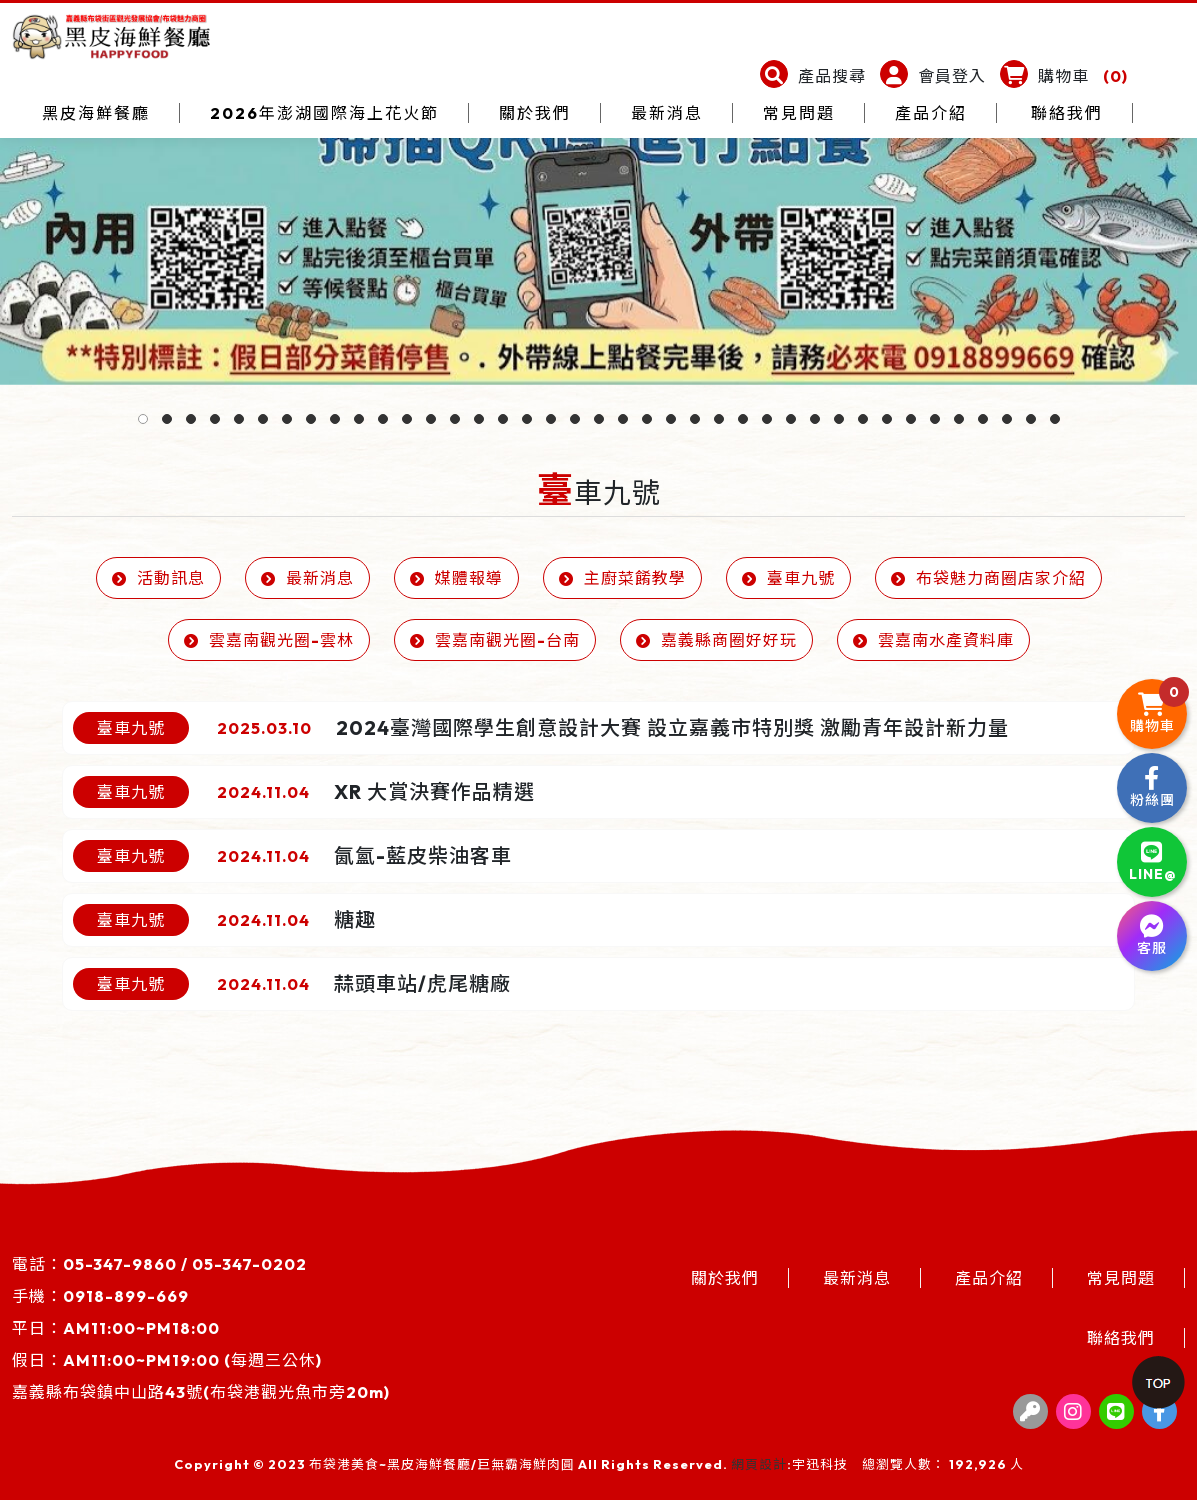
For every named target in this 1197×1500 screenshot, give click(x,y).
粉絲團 (1152, 787)
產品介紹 (931, 113)
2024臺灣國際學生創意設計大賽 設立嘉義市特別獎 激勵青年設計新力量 (672, 727)
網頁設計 (759, 1464)
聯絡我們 (1067, 113)
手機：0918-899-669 (100, 1296)
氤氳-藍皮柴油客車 (423, 855)
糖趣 (355, 919)
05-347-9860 (120, 1264)
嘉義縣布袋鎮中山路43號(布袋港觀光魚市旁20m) (201, 1392)
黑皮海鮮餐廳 (96, 113)
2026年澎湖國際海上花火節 (324, 113)
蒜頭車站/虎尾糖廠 (422, 983)
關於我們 (535, 113)
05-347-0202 (249, 1264)
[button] (813, 76)
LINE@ (1152, 861)
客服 (1152, 935)
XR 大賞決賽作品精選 (434, 791)
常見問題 (799, 113)
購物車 (1159, 707)
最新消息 (667, 113)
